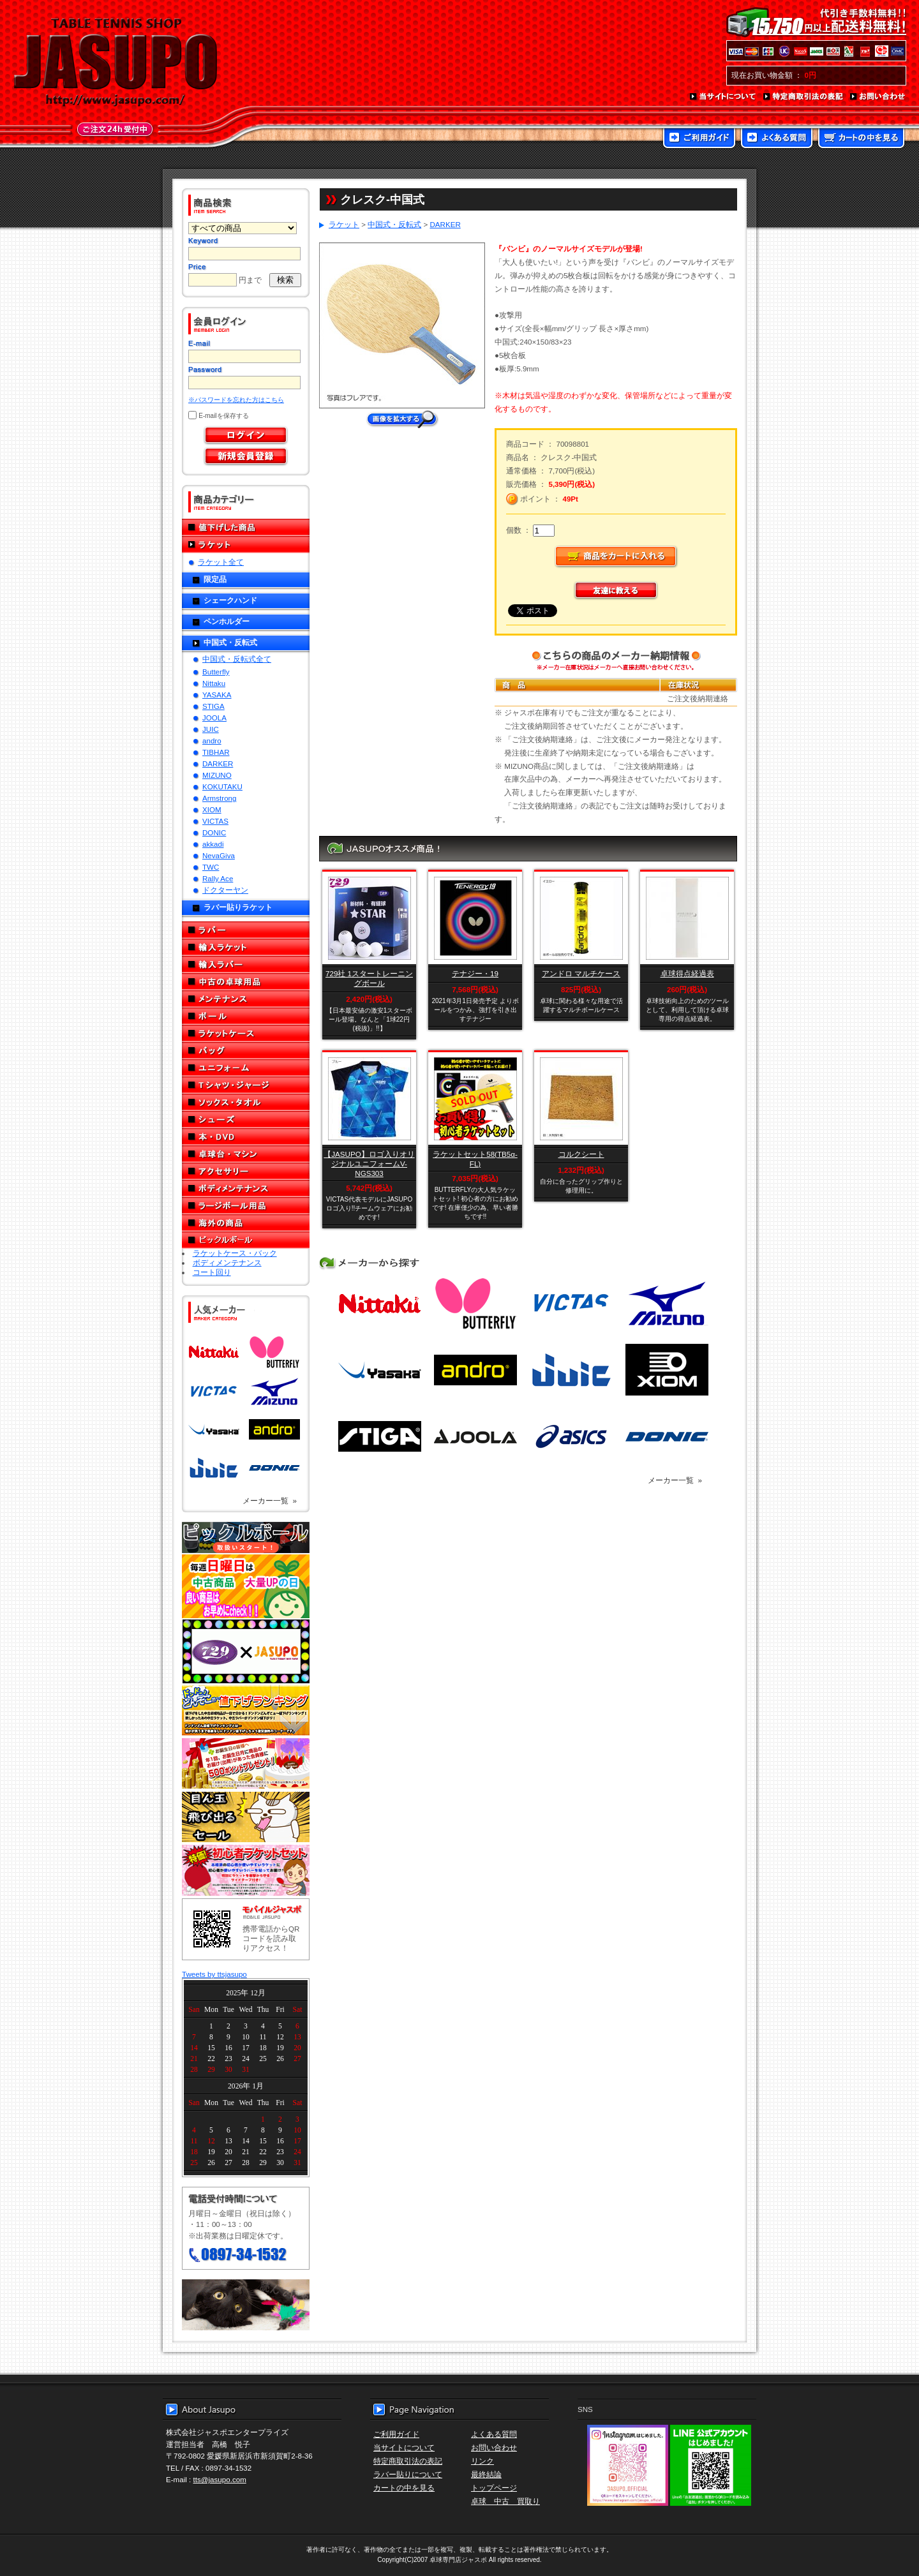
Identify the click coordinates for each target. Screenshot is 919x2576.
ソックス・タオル (246, 1102)
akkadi (213, 844)
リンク (482, 2461)
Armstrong (219, 798)
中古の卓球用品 (246, 981)
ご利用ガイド (699, 139)
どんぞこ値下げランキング (246, 1710)
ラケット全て (221, 562)
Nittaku (213, 683)
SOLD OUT (474, 1099)
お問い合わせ (878, 97)
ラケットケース (246, 1033)
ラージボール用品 (246, 1205)
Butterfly (216, 671)
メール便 (246, 2304)
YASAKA (217, 694)
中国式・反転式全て (236, 659)
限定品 (215, 579)
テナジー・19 (475, 973)
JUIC (210, 729)
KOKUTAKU (222, 786)
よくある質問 (776, 139)
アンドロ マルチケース (581, 973)
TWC (210, 867)
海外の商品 (246, 1223)
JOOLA (214, 717)
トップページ (494, 2487)
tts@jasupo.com (219, 2479)
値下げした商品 (246, 527)
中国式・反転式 (230, 642)
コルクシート (581, 1154)
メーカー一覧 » (270, 1500)
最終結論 (486, 2474)
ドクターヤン (225, 890)
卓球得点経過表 (687, 973)
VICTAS (215, 821)
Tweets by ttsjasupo (214, 1974)
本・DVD (246, 1136)
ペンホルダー (227, 621)
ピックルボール (246, 1240)
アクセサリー (246, 1171)
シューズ (246, 1119)
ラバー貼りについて (407, 2474)
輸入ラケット (246, 947)
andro (211, 740)
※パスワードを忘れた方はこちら (236, 399)
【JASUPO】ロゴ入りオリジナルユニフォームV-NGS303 (369, 1163)
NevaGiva (218, 855)
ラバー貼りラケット (238, 907)
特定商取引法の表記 (803, 97)
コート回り (212, 1272)
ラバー (246, 930)
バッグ (246, 1050)
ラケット (246, 544)
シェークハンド (230, 600)
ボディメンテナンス (246, 1188)
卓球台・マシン (246, 1154)
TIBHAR (216, 752)
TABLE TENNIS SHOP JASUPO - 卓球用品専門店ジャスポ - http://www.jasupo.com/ (115, 63)
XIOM (211, 809)
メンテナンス (246, 999)
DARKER (217, 763)
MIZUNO (217, 775)
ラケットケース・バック (235, 1253)
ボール (246, 1016)
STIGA (213, 706)
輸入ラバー (246, 964)
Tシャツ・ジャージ (246, 1085)
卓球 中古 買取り (505, 2501)
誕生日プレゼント (246, 1763)
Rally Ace (217, 878)
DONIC (214, 832)
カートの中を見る (861, 139)
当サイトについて (723, 97)
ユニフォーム (246, 1067)
